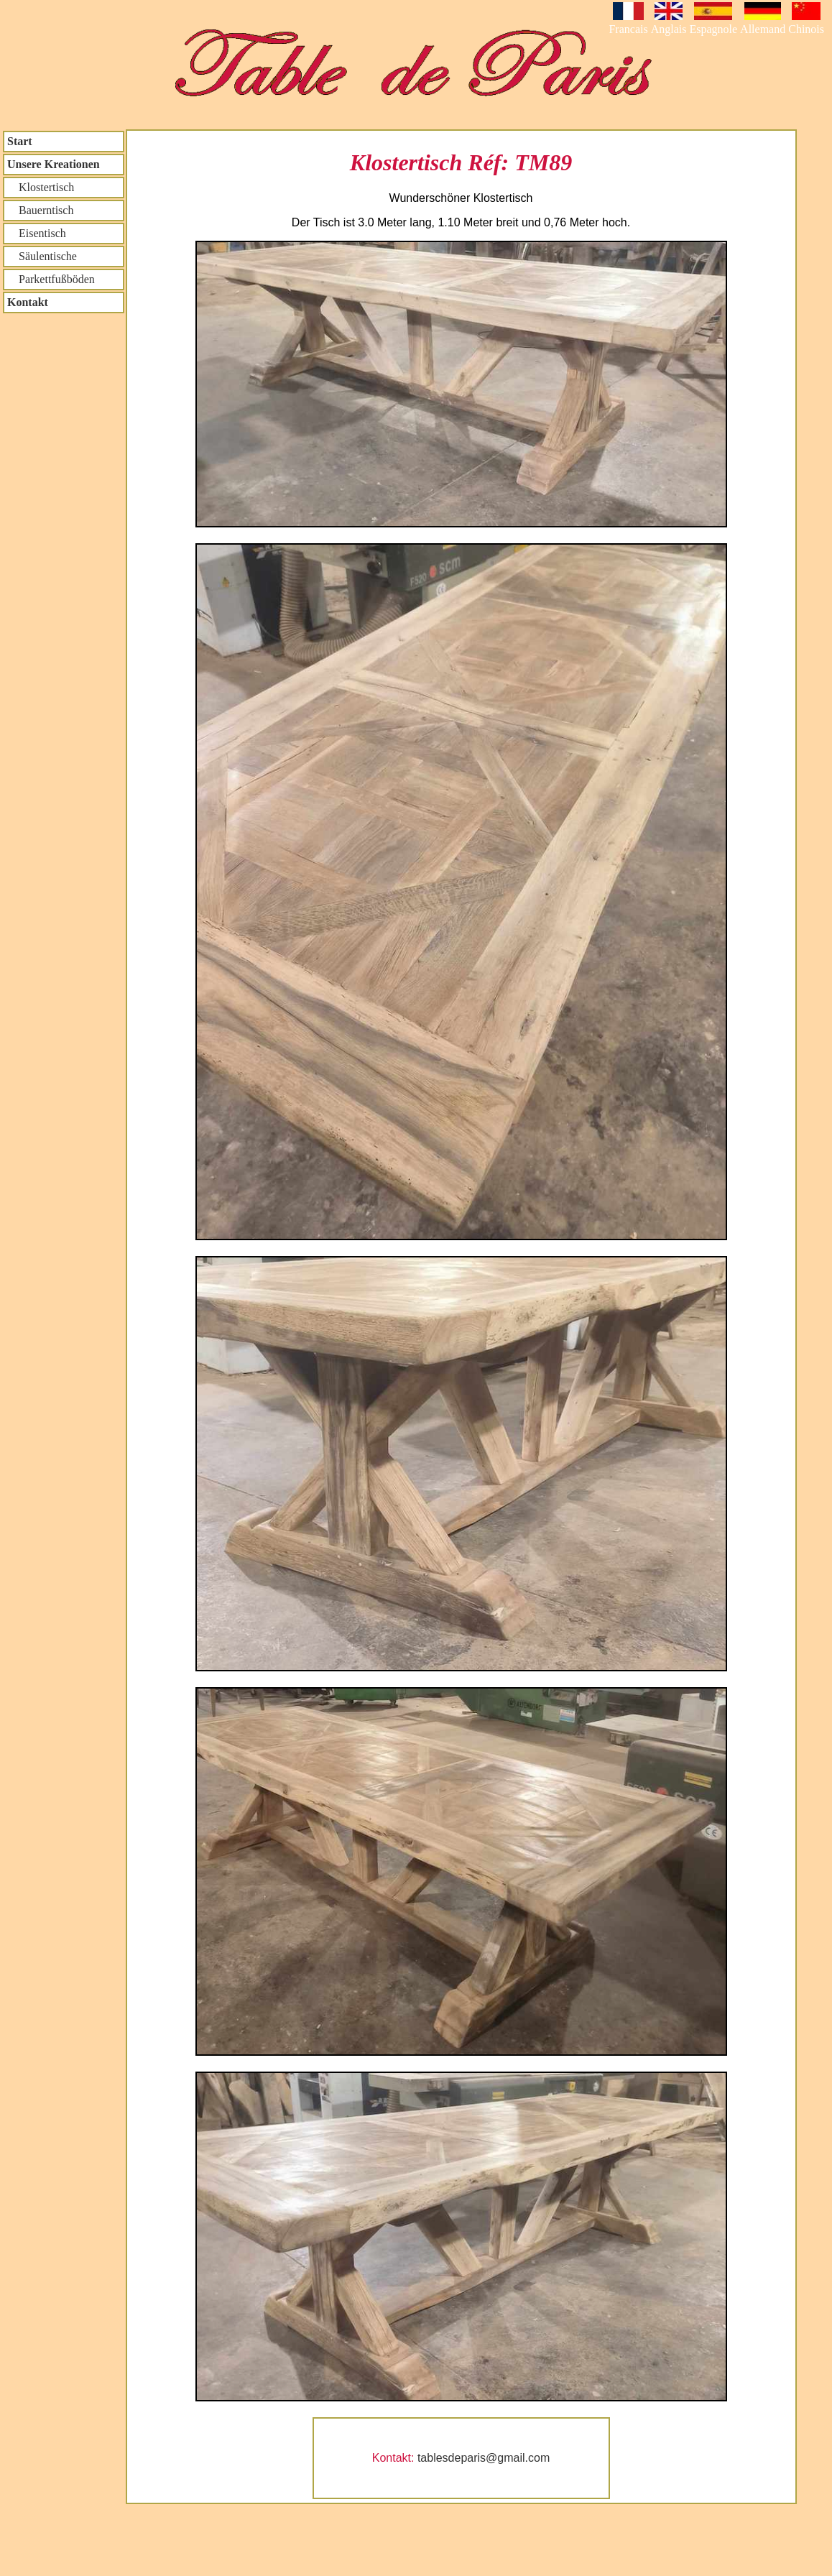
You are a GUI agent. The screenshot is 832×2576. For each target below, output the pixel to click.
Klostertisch (40, 187)
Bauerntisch (40, 210)
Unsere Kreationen (53, 164)
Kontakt (27, 302)
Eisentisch (36, 233)
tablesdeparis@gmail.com (483, 2458)
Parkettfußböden (51, 279)
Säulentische (42, 256)
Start (19, 141)
